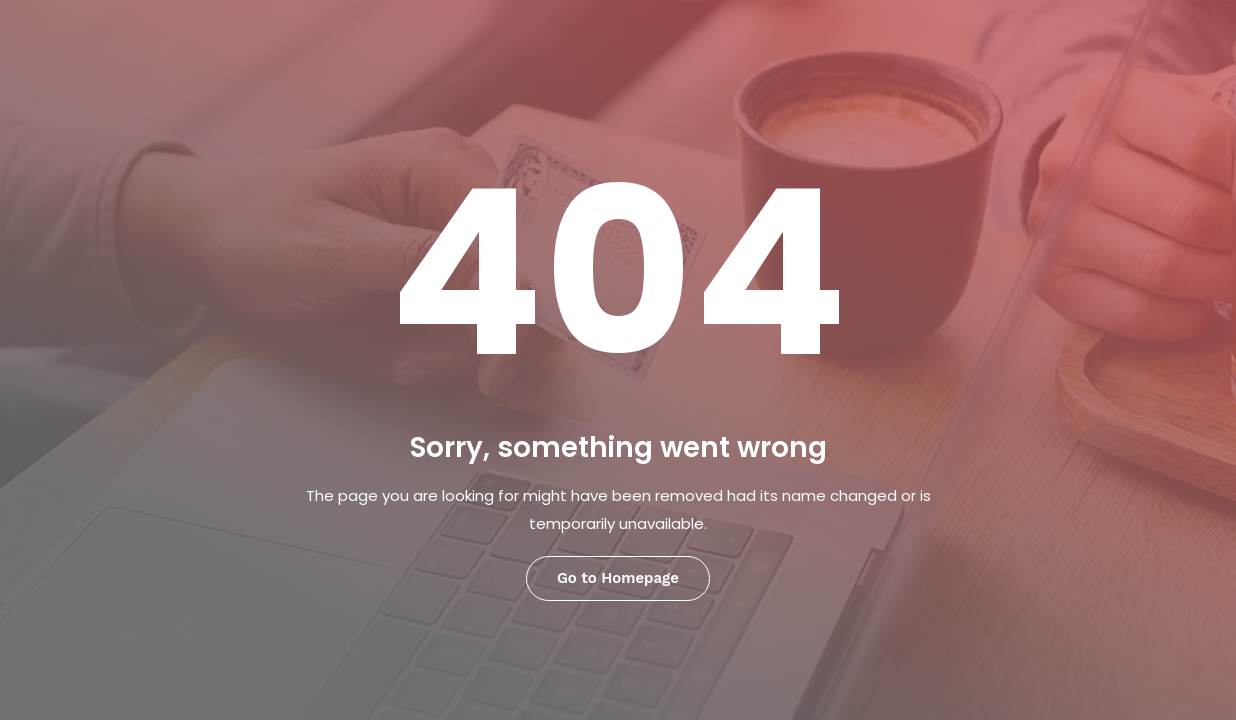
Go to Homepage (618, 578)
